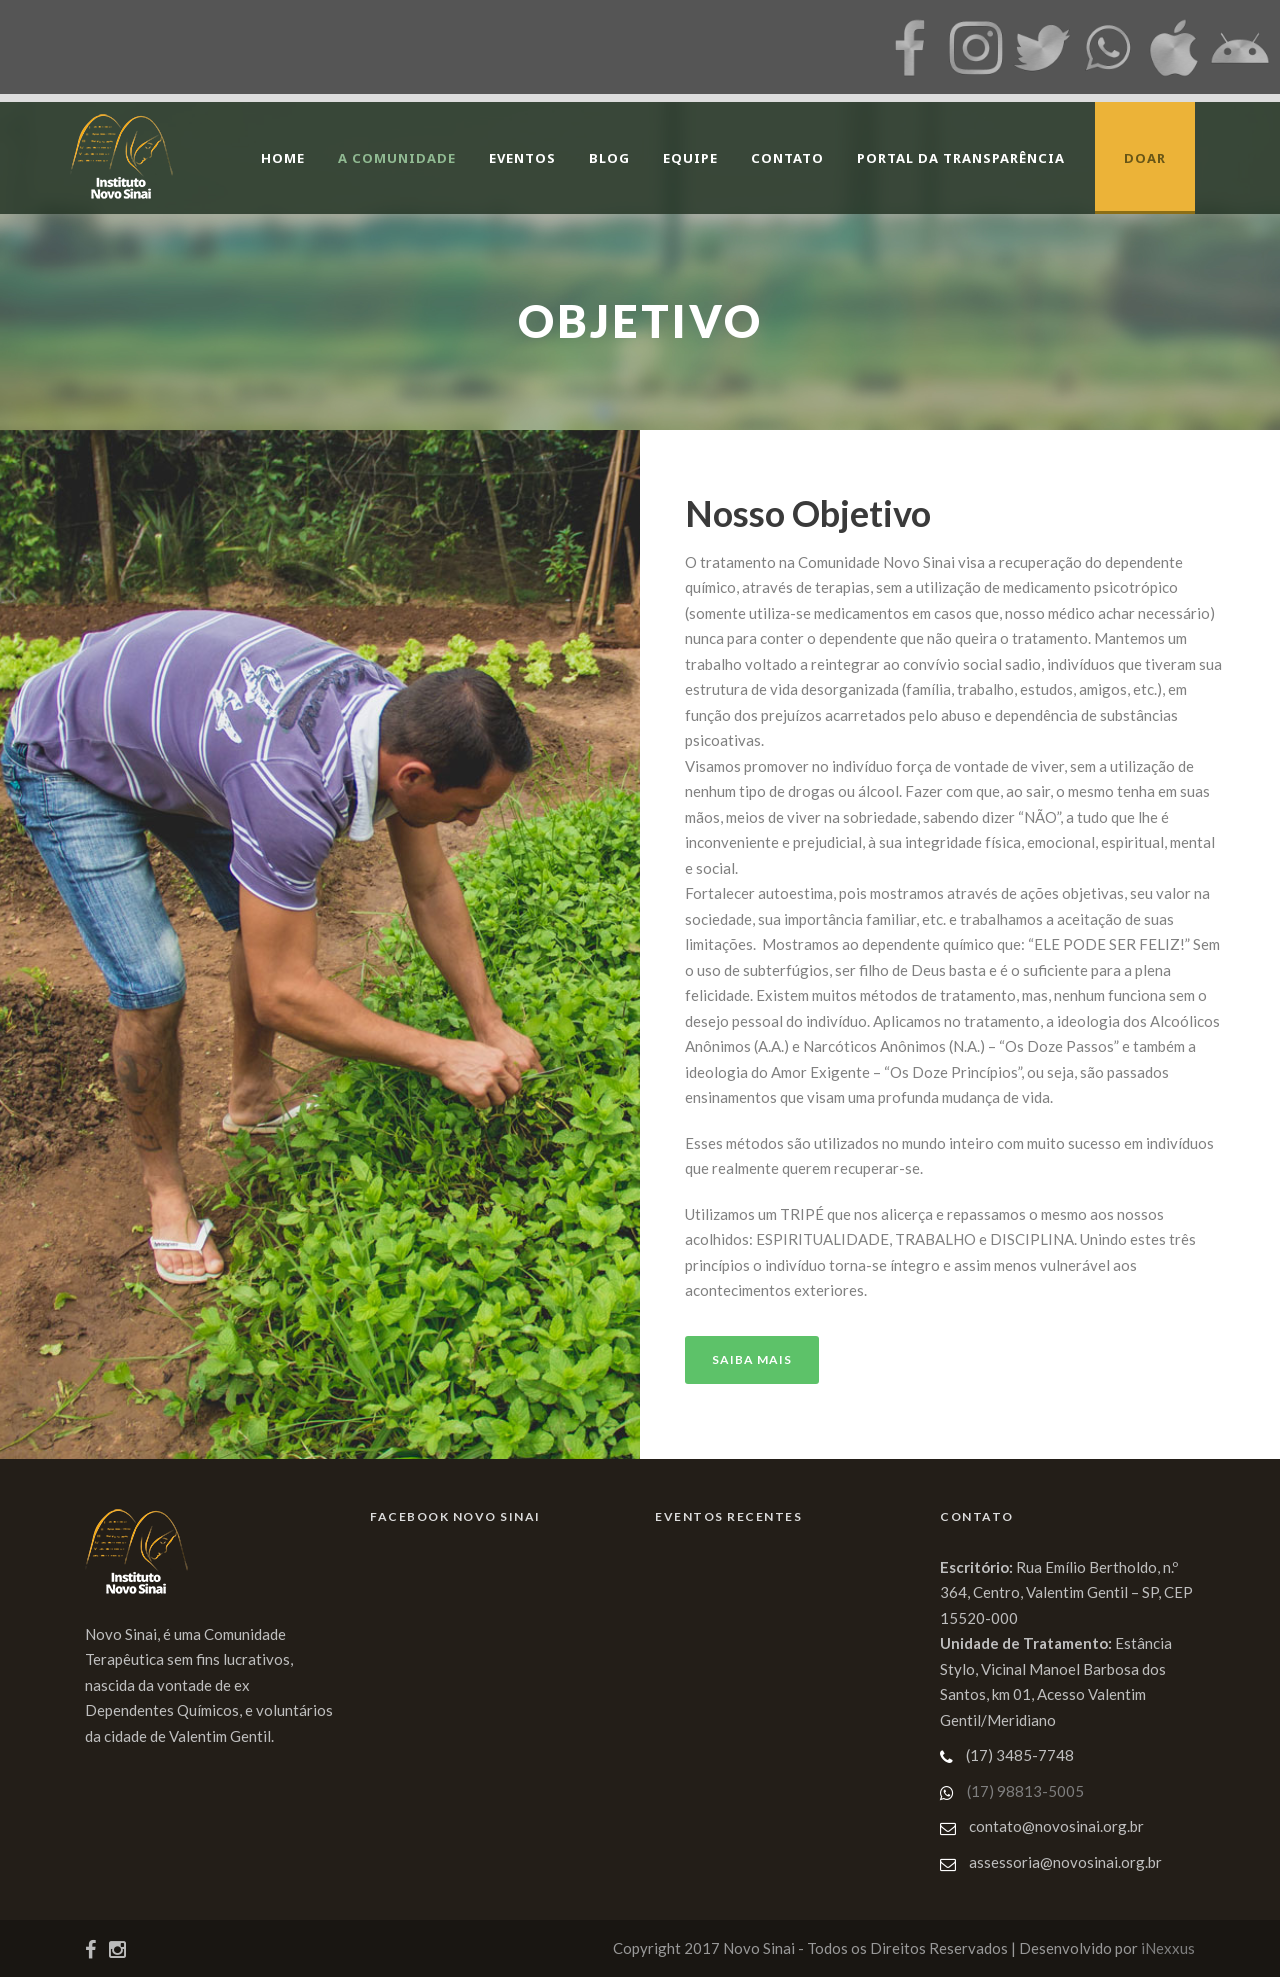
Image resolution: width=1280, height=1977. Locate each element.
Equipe (690, 158)
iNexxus (1168, 1948)
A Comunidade (397, 158)
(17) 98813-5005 (1025, 1791)
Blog (609, 158)
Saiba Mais (752, 1359)
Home (283, 158)
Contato (787, 158)
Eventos (522, 158)
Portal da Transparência (961, 158)
